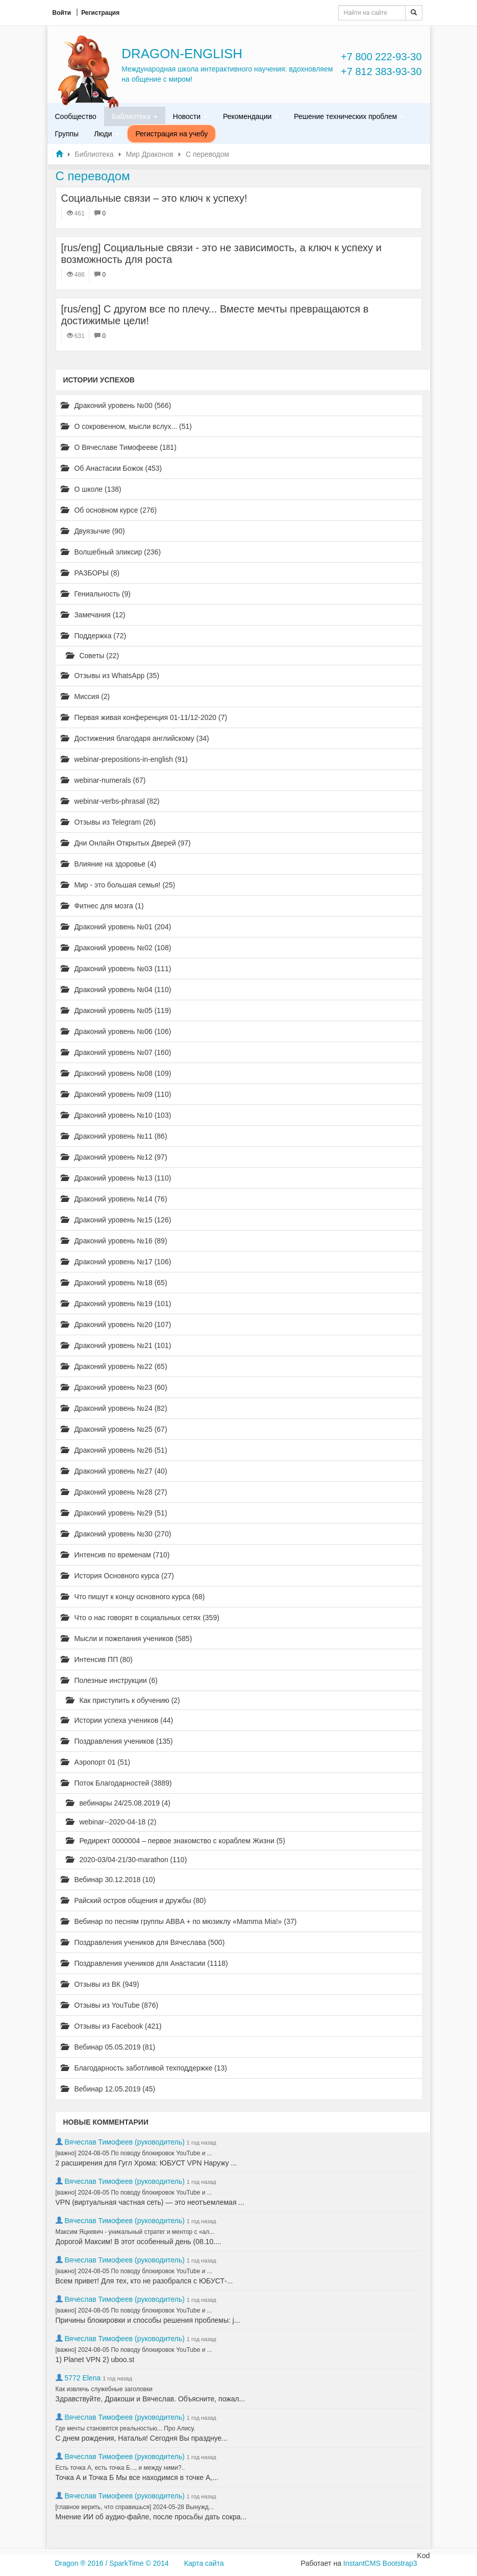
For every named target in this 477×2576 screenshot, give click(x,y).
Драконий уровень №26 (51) (114, 1450)
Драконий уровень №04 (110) (116, 989)
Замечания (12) (93, 615)
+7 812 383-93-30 (381, 71)
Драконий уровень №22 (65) (114, 1366)
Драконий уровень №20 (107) (116, 1324)
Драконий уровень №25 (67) (114, 1429)
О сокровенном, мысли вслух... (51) (126, 426)
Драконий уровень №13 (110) (116, 1178)
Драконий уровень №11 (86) (114, 1136)
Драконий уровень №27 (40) (114, 1471)
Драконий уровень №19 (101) (116, 1303)
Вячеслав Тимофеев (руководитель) (124, 2142)
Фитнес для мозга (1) (102, 906)
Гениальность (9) (96, 594)
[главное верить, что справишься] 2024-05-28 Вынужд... (135, 2507)
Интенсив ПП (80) (97, 1659)
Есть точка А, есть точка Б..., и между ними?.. (120, 2467)
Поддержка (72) (94, 636)
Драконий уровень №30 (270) (116, 1534)
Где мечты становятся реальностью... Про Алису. (125, 2428)
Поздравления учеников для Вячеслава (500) (143, 1942)
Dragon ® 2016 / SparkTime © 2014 (112, 2563)
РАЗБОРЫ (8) (90, 573)
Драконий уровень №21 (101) (116, 1345)
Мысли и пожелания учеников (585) (126, 1638)
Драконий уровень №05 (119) (116, 1010)
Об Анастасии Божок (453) (111, 468)
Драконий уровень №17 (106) (116, 1262)
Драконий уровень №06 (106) (116, 1031)
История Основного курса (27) (117, 1576)
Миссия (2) (85, 696)
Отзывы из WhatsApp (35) (110, 675)
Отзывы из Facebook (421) (111, 2026)
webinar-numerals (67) (103, 780)
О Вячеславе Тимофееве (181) (119, 447)
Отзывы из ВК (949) (100, 1984)
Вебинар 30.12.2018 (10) (108, 1879)
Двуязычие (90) (93, 531)
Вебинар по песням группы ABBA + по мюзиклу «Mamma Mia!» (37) (179, 1921)
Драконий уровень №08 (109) (116, 1073)
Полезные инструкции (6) (109, 1680)
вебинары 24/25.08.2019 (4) (118, 1803)
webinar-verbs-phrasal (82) (110, 801)
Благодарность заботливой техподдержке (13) (144, 2068)
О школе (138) (91, 489)
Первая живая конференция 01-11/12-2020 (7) (144, 717)
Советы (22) (92, 656)
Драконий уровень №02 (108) (116, 948)
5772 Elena (82, 2378)
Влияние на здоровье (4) (109, 864)
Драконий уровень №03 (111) (116, 969)
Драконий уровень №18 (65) (114, 1283)
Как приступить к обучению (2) (123, 1700)
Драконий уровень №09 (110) (116, 1094)
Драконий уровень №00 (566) (116, 405)
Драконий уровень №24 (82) (114, 1408)
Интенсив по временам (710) (115, 1555)
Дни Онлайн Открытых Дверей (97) (126, 843)
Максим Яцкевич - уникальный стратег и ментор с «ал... (135, 2231)
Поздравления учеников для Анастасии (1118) (144, 1963)
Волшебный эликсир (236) (111, 552)
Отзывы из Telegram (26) (108, 822)
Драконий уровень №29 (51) (114, 1513)
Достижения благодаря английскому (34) (135, 738)
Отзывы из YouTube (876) (110, 2005)
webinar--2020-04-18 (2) (111, 1822)
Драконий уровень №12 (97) (114, 1157)
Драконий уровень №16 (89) (114, 1241)
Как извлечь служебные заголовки (104, 2389)
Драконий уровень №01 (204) (116, 927)
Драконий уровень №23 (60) (114, 1387)
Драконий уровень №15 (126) (116, 1220)
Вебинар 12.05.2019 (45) (108, 2089)
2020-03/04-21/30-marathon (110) (126, 1860)
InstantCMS (362, 2563)
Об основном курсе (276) (109, 510)
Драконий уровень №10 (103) (116, 1115)
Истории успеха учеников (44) (117, 1720)
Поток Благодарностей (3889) (116, 1783)
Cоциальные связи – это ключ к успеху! (154, 198)
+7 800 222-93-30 (381, 56)
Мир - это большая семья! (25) (118, 885)
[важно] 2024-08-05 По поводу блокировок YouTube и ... (134, 2153)
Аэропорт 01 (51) (96, 1762)
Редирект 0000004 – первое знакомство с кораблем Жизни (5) (175, 1841)
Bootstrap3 (400, 2563)
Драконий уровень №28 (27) (114, 1492)
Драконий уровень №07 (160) (116, 1052)
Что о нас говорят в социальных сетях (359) (140, 1618)
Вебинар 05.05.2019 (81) (108, 2047)
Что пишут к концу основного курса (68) (133, 1597)
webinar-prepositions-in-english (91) (124, 759)
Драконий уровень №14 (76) (114, 1199)
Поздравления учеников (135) (117, 1741)
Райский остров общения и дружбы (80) (133, 1900)
